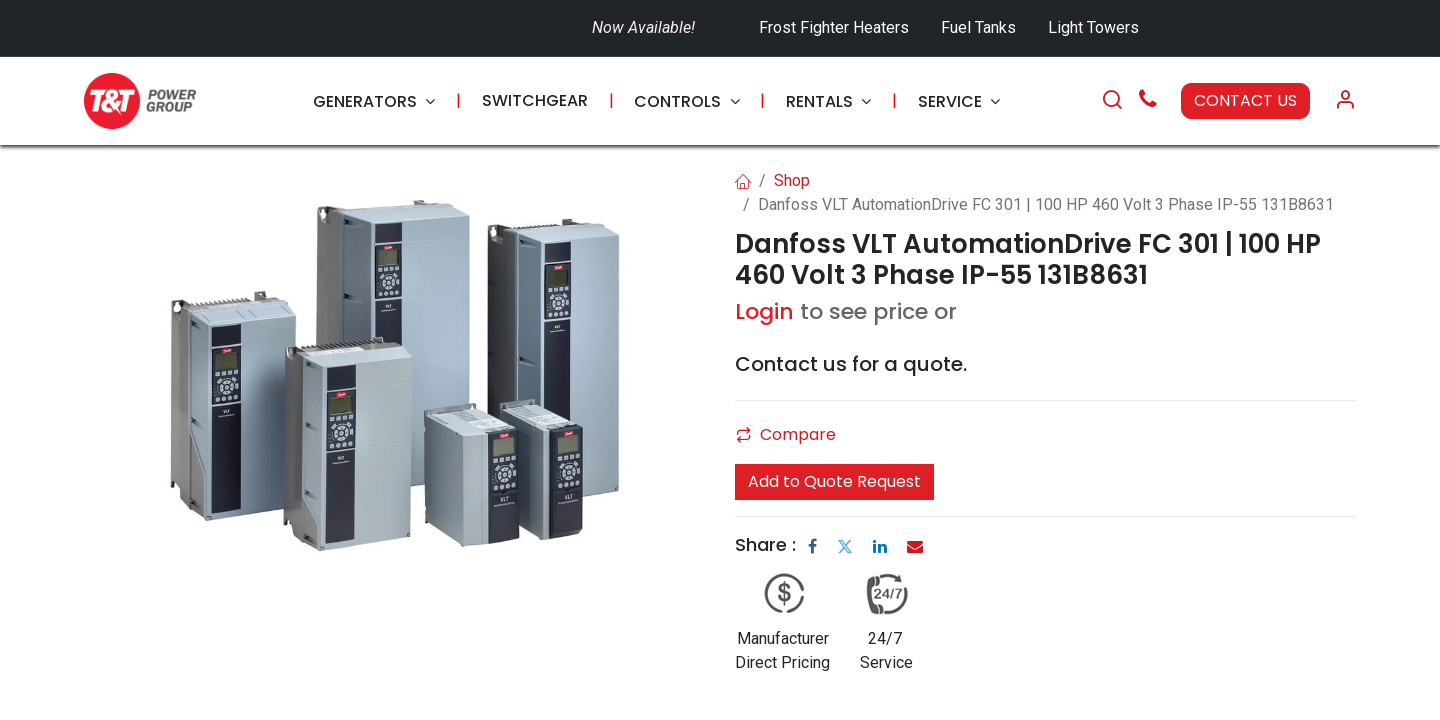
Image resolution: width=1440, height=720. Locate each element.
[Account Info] (1345, 101)
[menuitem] (374, 101)
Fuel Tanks (980, 27)
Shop (792, 180)
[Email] (915, 546)
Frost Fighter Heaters (834, 27)
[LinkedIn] (880, 546)
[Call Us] (1148, 101)
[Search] (1112, 101)
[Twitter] (845, 546)
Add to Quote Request (834, 481)
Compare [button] (786, 434)
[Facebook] (812, 546)
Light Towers (1093, 27)
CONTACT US (1245, 100)
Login (764, 311)
